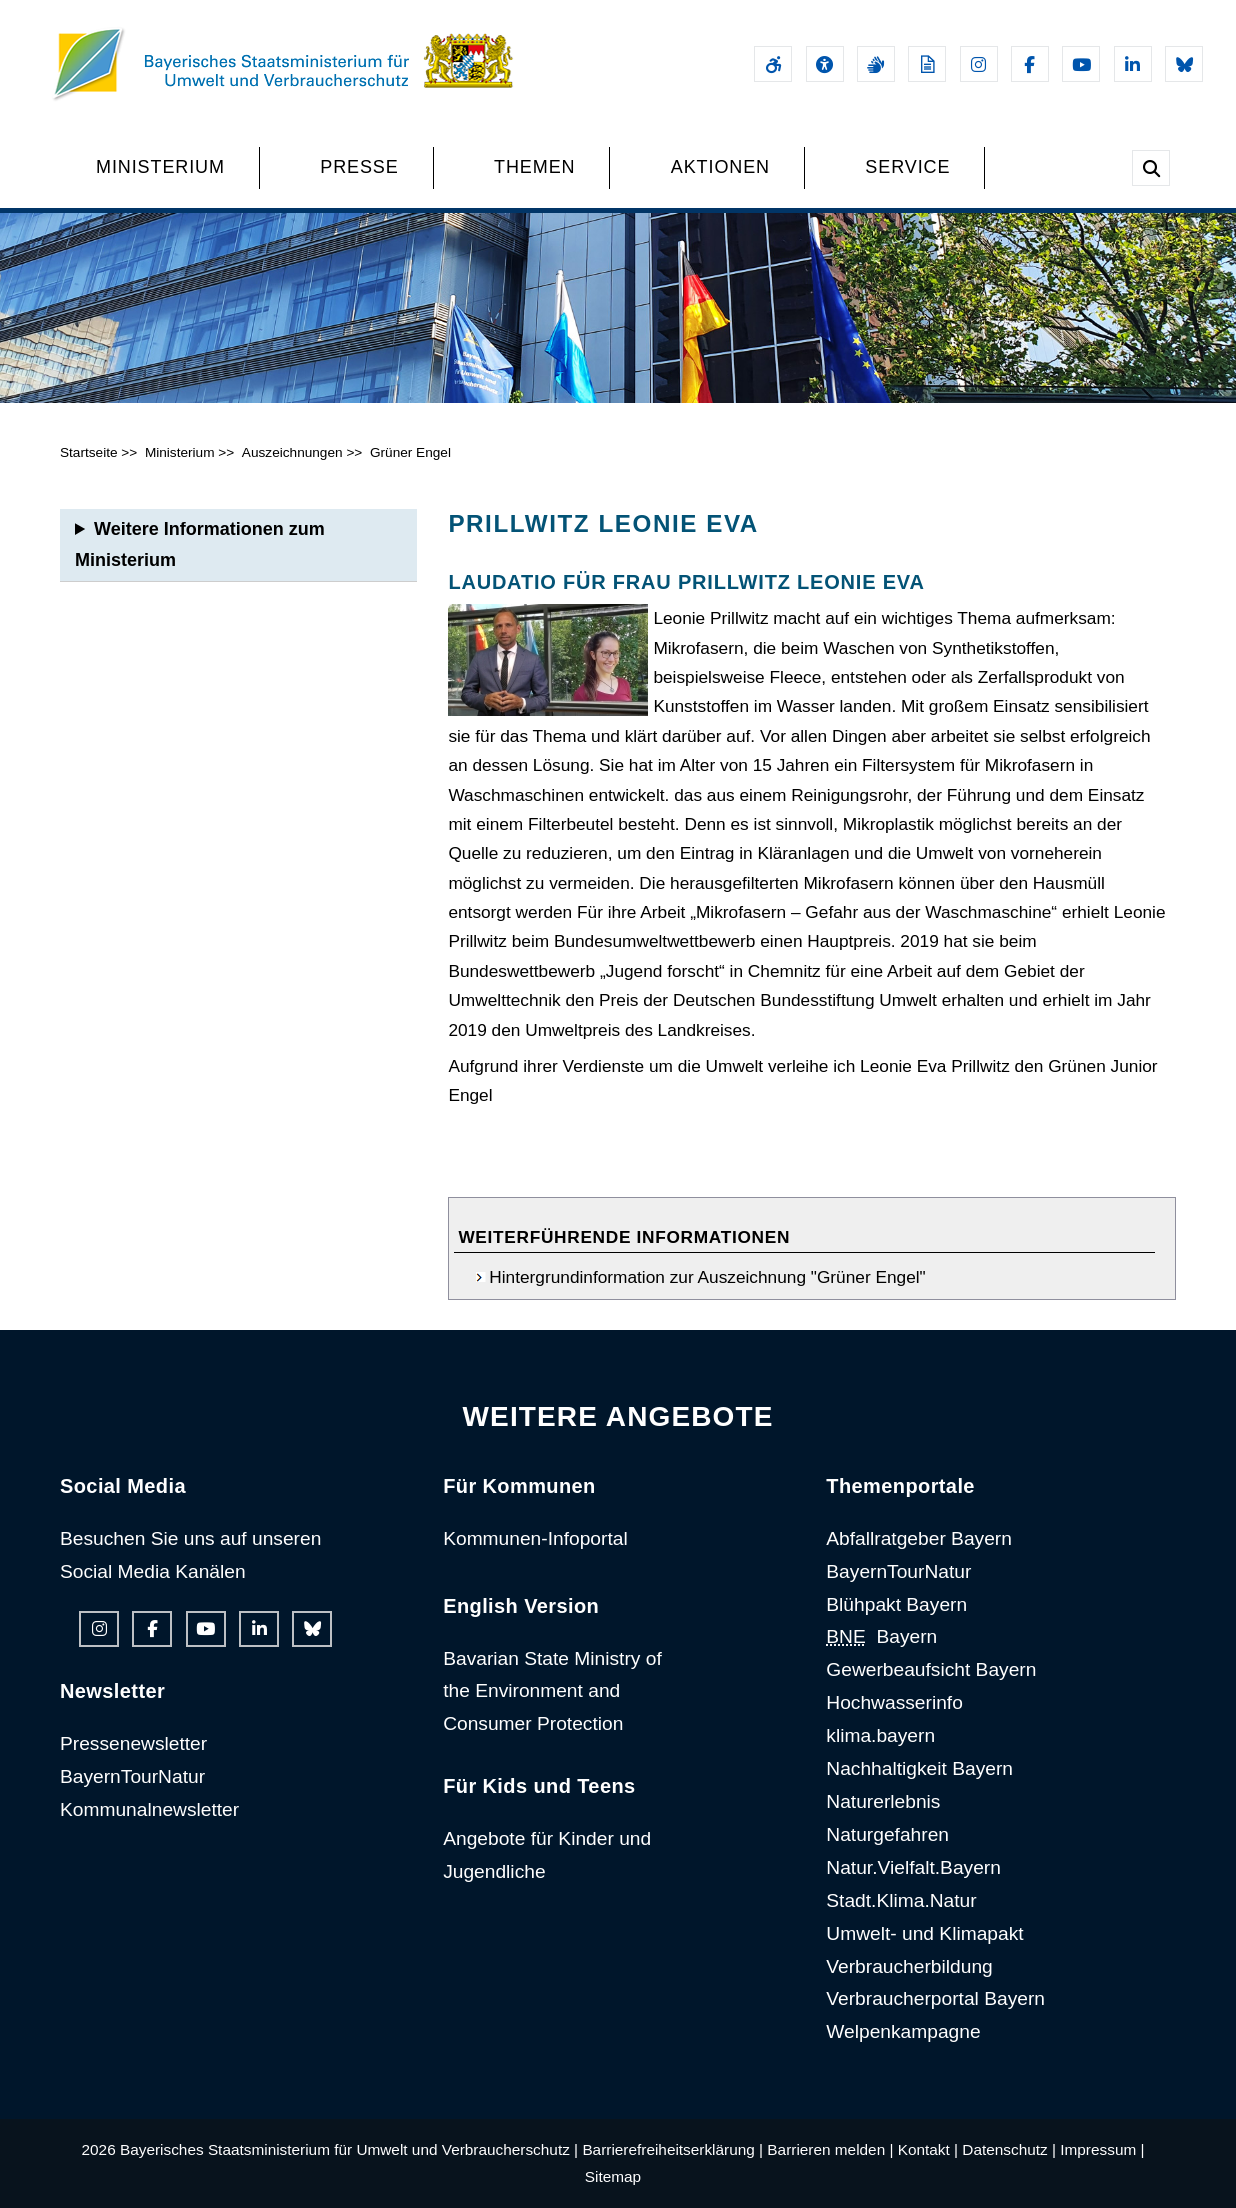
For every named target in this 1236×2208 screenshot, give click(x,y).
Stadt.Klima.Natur (901, 1900)
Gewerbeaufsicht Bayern (931, 1669)
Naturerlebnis (883, 1801)
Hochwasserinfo (894, 1702)
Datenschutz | (1009, 2149)
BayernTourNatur (132, 1776)
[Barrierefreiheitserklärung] (773, 64)
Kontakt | (928, 2149)
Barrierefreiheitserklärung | (672, 2149)
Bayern (881, 1636)
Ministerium (180, 452)
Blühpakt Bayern (896, 1604)
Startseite (89, 452)
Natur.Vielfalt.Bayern (913, 1867)
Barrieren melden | (830, 2149)
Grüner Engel (410, 452)
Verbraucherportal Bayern (935, 1998)
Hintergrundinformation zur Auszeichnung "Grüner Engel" (707, 1277)
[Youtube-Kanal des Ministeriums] (1081, 64)
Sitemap (613, 2176)
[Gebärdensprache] (876, 64)
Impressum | (1102, 2149)
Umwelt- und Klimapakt (924, 1933)
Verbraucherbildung (909, 1966)
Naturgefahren (887, 1834)
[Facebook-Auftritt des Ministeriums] (1030, 64)
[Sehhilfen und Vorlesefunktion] (825, 64)
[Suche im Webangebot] (1151, 168)
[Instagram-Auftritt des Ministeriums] (979, 64)
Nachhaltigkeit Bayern (919, 1768)
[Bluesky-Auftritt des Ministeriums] (1184, 64)
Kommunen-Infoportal (535, 1538)
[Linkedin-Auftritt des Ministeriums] (1133, 64)
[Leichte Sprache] (927, 64)
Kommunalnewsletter (149, 1809)
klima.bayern (880, 1735)
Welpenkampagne (903, 2031)
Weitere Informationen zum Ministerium (200, 544)
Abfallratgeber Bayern (919, 1538)
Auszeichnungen (292, 452)
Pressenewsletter (133, 1743)
